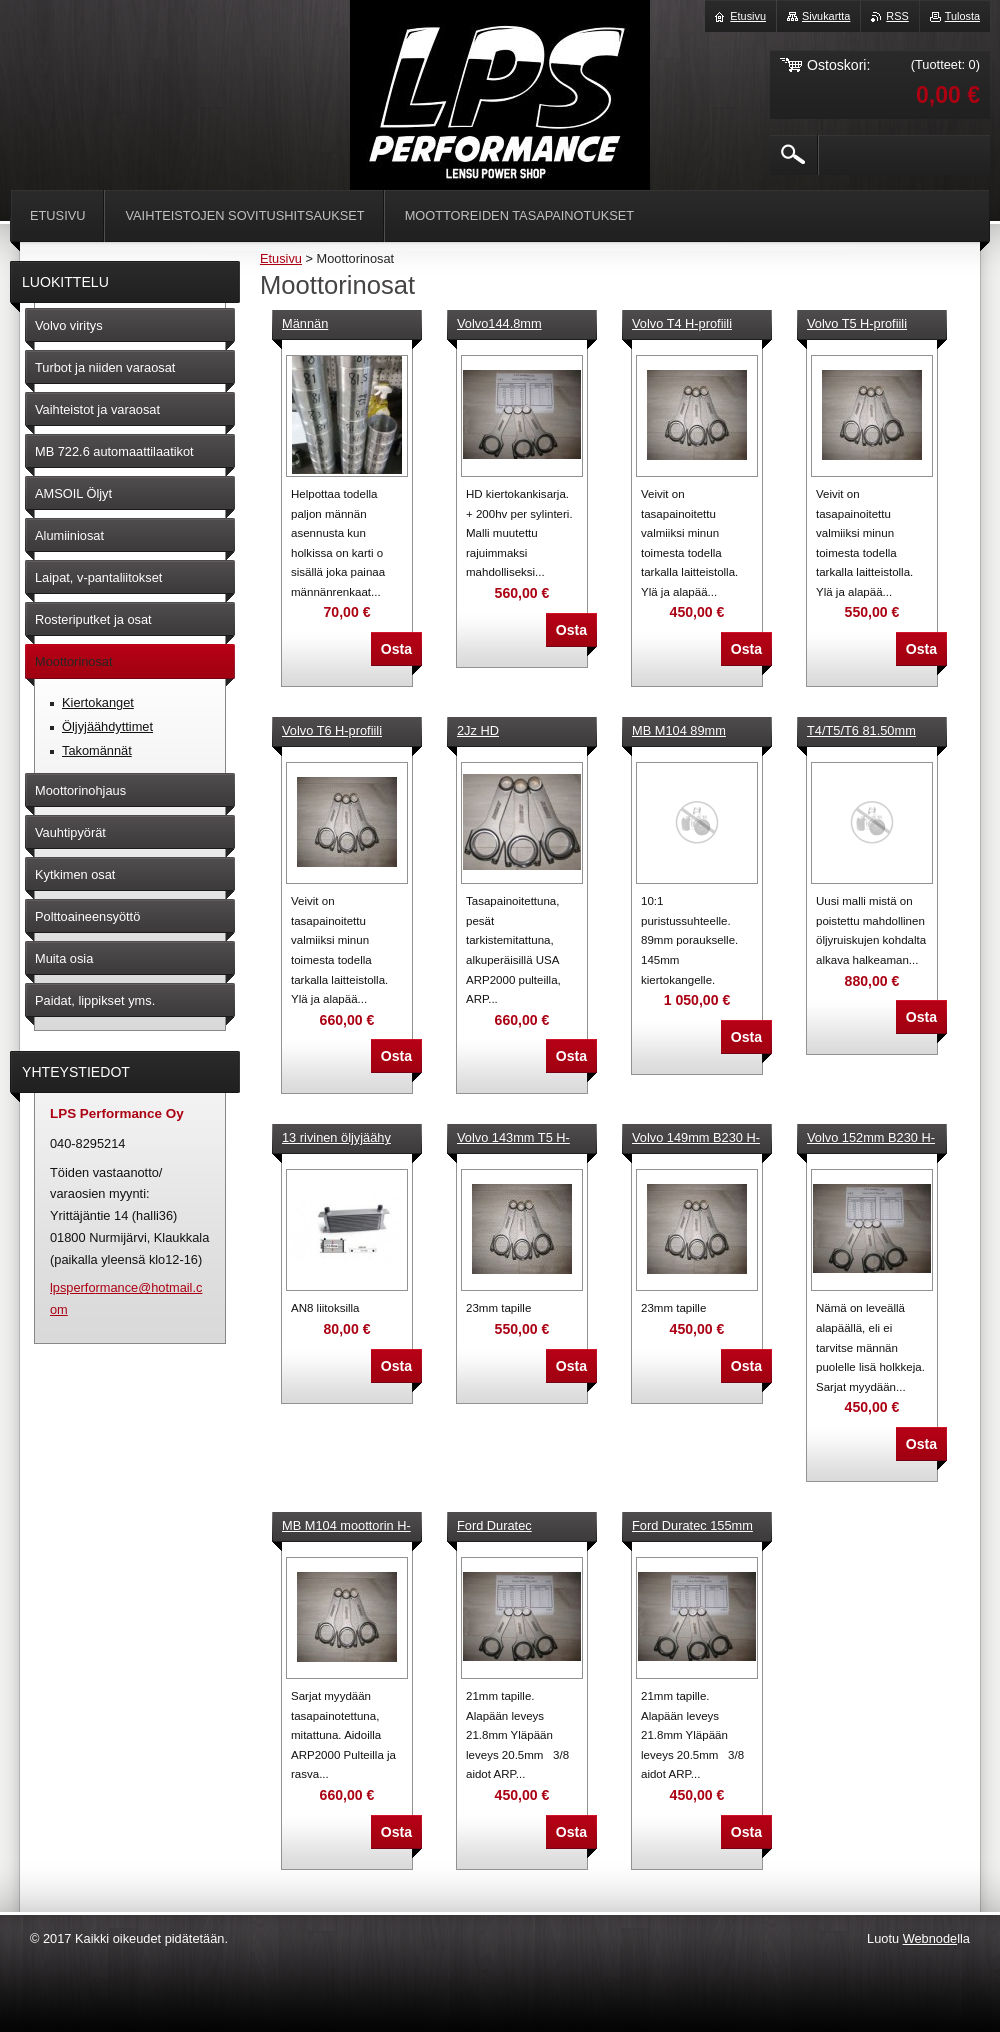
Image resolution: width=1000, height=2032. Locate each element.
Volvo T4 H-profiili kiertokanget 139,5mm (695, 325)
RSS (897, 16)
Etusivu (281, 258)
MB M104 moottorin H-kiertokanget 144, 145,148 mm (346, 1527)
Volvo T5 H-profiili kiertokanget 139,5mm (870, 325)
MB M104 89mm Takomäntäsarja (679, 732)
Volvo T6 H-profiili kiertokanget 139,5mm (345, 732)
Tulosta (962, 16)
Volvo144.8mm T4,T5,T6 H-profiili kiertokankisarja (508, 325)
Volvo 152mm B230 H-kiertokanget (871, 1139)
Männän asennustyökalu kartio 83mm (344, 325)
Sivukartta (826, 16)
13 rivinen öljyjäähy (336, 1137)
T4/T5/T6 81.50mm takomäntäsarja (861, 732)
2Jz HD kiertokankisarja (501, 732)
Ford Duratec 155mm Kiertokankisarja (692, 1527)
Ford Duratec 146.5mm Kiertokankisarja (502, 1527)
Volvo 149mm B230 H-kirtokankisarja (696, 1139)
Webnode (930, 1938)
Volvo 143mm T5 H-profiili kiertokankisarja (520, 1139)
